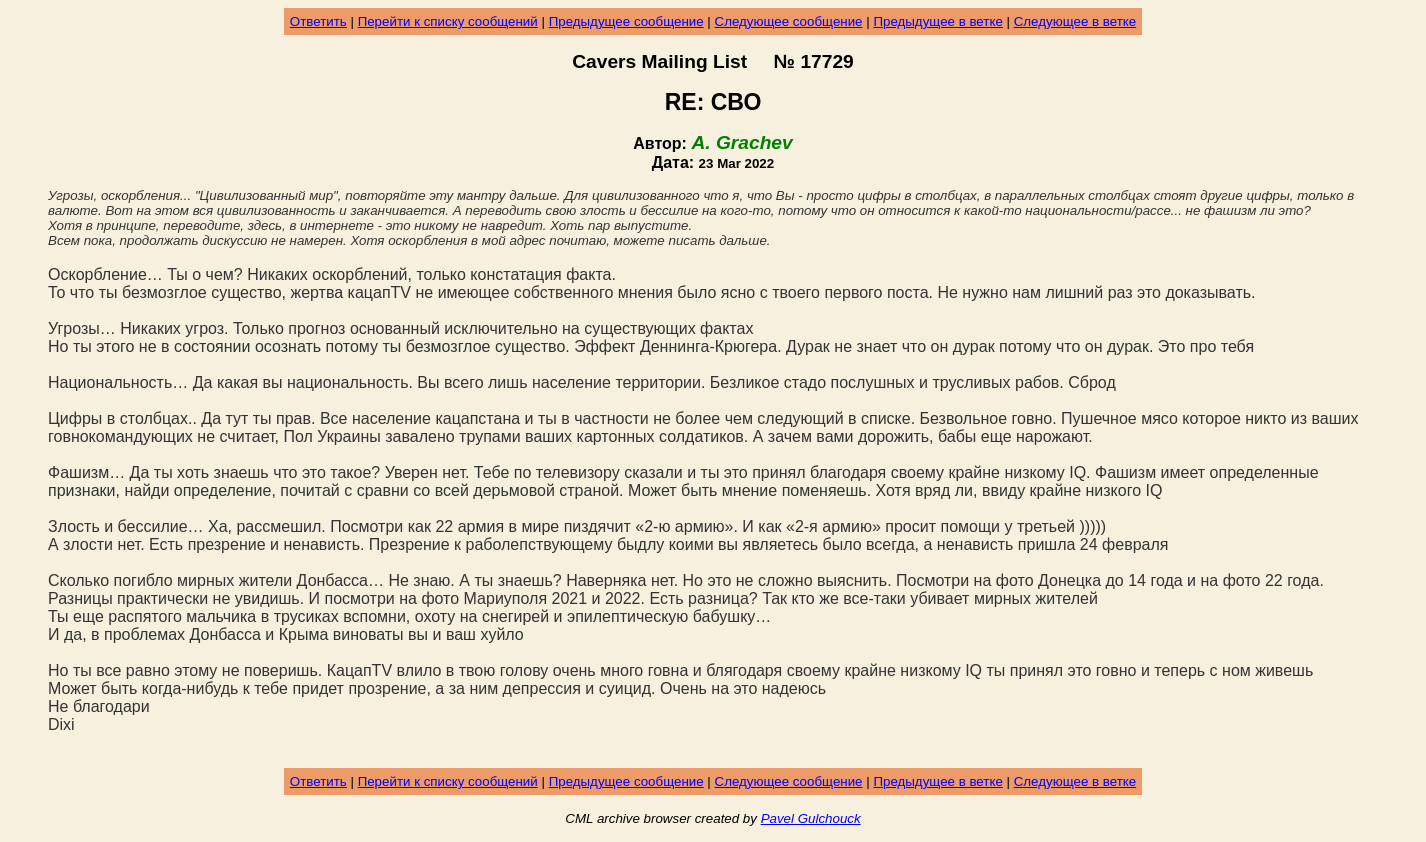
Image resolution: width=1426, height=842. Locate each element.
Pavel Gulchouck (811, 818)
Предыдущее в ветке (937, 21)
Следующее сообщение (789, 21)
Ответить (318, 21)
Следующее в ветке (1075, 21)
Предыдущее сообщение (626, 21)
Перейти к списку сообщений (448, 21)
